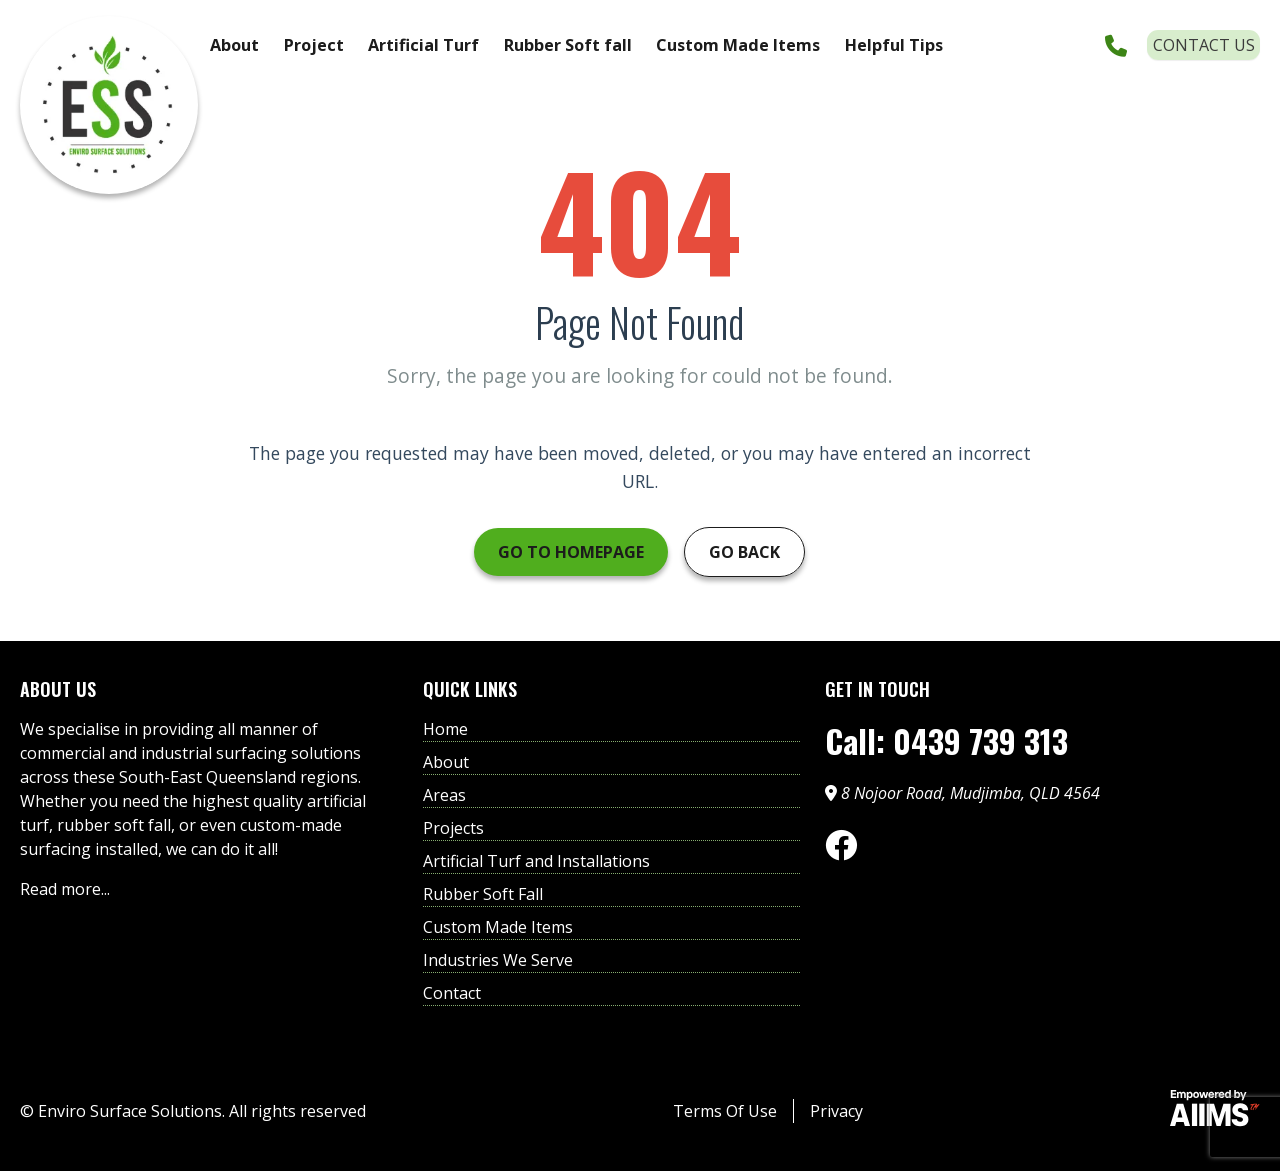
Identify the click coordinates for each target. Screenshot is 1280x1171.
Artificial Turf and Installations (536, 861)
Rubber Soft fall (568, 45)
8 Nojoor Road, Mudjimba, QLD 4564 (962, 793)
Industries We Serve (498, 960)
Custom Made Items (738, 45)
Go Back (744, 552)
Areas (444, 795)
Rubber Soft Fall (483, 894)
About (234, 45)
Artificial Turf (423, 45)
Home (445, 729)
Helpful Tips (894, 45)
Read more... (65, 889)
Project (314, 45)
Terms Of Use (725, 1111)
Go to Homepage (571, 552)
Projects (453, 828)
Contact (452, 993)
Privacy (836, 1111)
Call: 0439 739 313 (946, 740)
